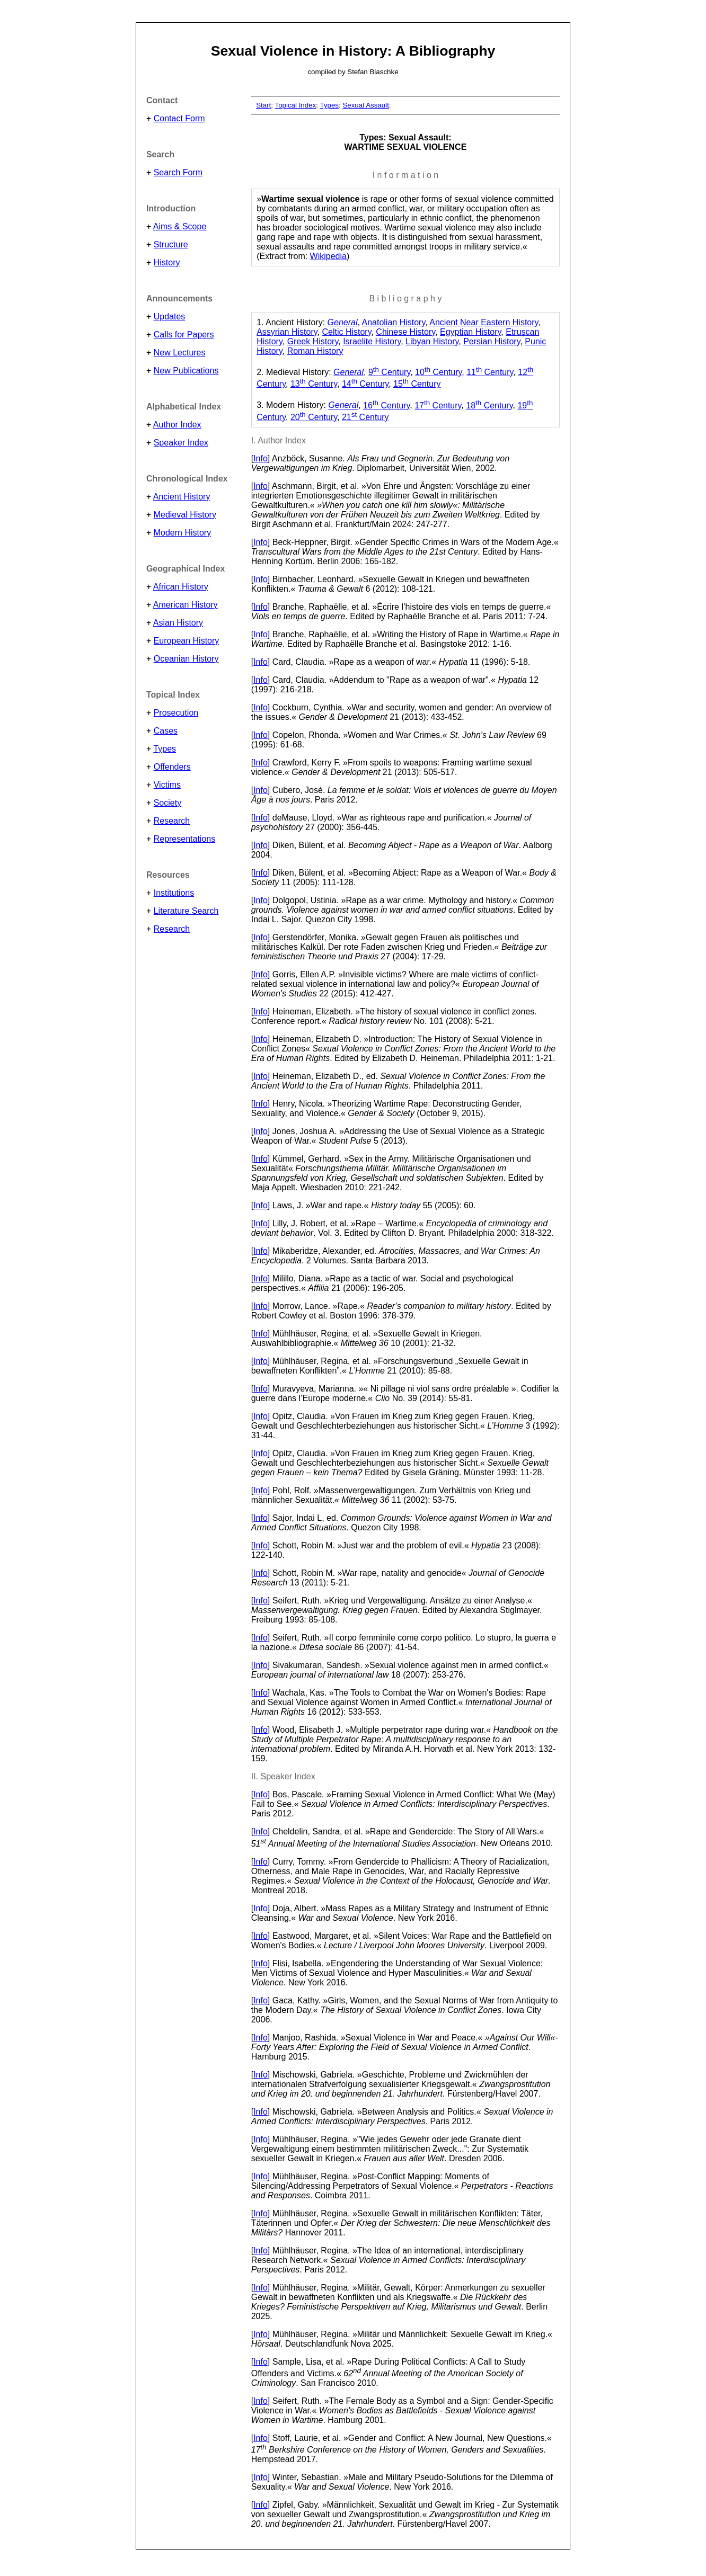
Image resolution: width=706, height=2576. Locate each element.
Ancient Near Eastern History (483, 322)
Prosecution (176, 712)
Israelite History (372, 341)
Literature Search (186, 910)
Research (172, 820)
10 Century (438, 372)
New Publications (186, 370)
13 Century (313, 383)
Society (167, 802)
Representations (185, 838)
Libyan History (431, 341)
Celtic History (346, 331)
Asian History (178, 622)
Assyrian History (287, 331)
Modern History (182, 532)
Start (263, 105)
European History (186, 640)
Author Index (177, 424)
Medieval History (185, 514)
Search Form (178, 172)
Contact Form (179, 118)
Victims (167, 784)
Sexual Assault (365, 105)
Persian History (491, 341)
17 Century (437, 405)
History (167, 262)
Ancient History (181, 496)
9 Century (389, 372)
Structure (171, 244)
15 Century (416, 383)
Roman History (315, 350)
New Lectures (180, 352)
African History (180, 586)
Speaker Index (181, 442)
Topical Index (295, 105)
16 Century (386, 405)
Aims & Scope (179, 226)
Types (164, 748)
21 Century (365, 417)
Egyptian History (470, 331)
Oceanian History (186, 658)
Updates (170, 316)
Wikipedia (328, 256)
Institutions (174, 892)
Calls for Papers (184, 334)
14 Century (365, 383)
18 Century (489, 405)
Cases (166, 730)
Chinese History (405, 331)
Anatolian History (393, 322)
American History (185, 604)
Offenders (172, 766)
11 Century (489, 372)
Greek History (313, 341)
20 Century (313, 417)
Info (260, 458)
